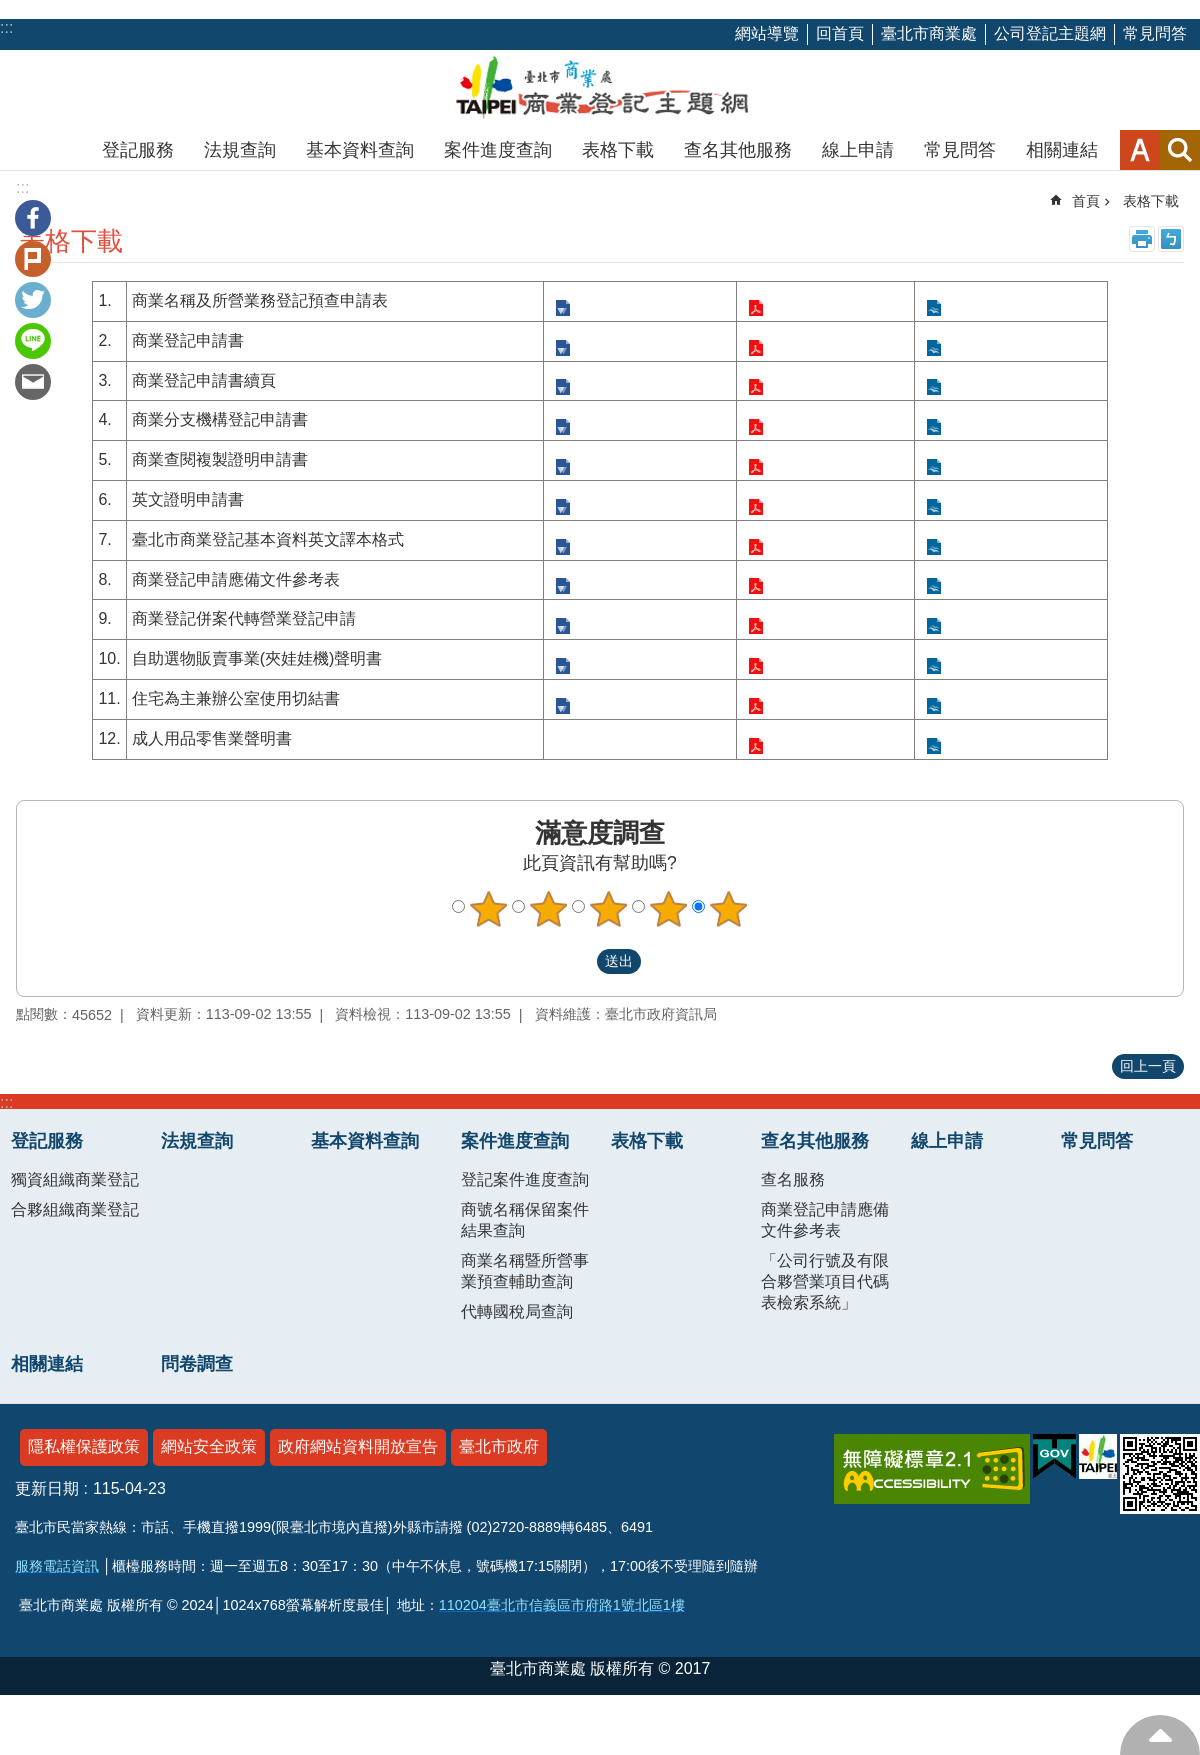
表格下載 (618, 150)
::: (6, 1102)
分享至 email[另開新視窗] (33, 382)
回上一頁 (1148, 1066)
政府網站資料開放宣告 (358, 1446)
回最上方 (1160, 1735)
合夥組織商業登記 (75, 1209)
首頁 (1086, 201)
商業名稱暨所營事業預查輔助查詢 (525, 1271)
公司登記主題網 (1050, 33)
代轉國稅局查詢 (517, 1311)
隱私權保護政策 (84, 1446)
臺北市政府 (499, 1446)
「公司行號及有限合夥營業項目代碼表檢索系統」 (825, 1281)
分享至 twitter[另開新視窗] (33, 300)
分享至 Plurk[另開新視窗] (33, 259)
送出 (578, 962)
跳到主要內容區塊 (10, 10)
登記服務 (138, 150)
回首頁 (840, 33)
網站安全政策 (209, 1446)
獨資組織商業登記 (75, 1179)
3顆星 (609, 909)
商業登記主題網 (600, 90)
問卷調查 (197, 1364)
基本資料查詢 (360, 150)
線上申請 (858, 150)
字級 (1140, 150)
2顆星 (549, 909)
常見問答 (1155, 33)
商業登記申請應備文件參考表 (825, 1220)
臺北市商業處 (929, 33)
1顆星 (489, 909)
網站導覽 (767, 33)
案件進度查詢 (498, 150)
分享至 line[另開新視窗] (33, 341)
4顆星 (669, 909)
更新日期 (47, 1488)
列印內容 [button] (1142, 239)
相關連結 (1062, 150)
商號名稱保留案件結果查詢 (525, 1220)
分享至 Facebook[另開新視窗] (33, 218)
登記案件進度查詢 (525, 1179)
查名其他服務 (738, 150)
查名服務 (793, 1179)
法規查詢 (240, 150)
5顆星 (729, 909)
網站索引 (1180, 150)
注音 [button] (1171, 239)
